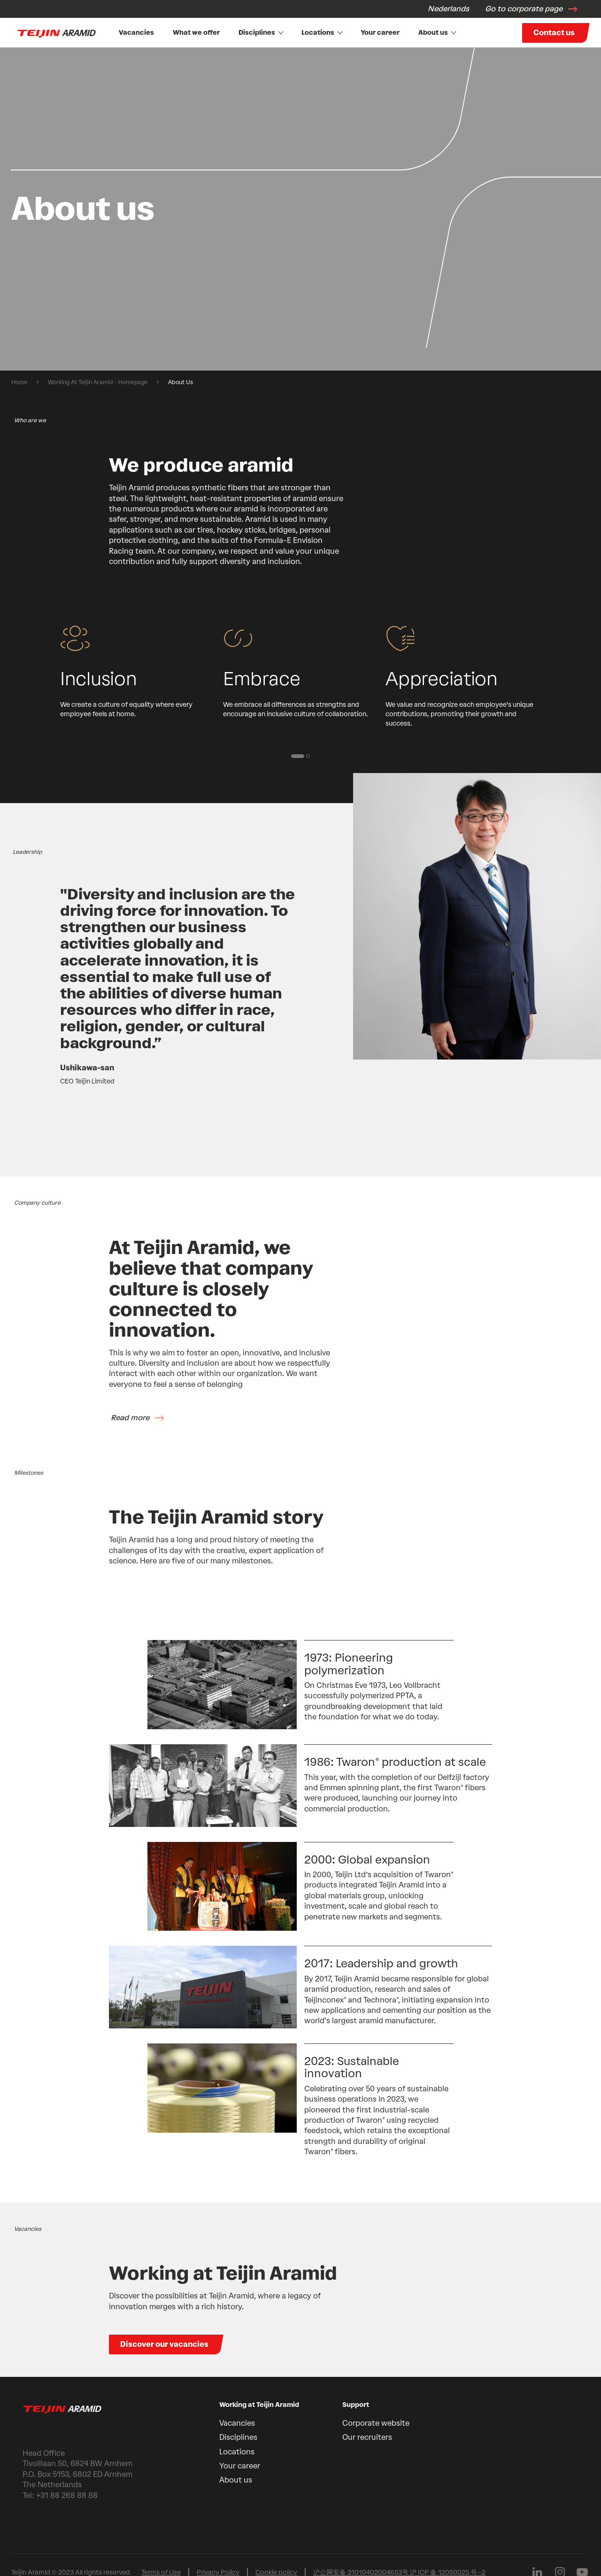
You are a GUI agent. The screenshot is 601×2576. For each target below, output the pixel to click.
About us (437, 33)
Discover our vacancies (164, 2344)
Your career (380, 33)
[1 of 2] (297, 756)
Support (355, 2405)
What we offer (196, 33)
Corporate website (375, 2423)
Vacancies (136, 33)
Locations (322, 33)
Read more (130, 1417)
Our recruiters (367, 2437)
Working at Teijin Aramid (259, 2405)
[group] (300, 209)
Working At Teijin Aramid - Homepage (97, 382)
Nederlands (448, 8)
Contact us (554, 32)
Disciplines (261, 33)
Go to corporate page (523, 8)
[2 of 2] (308, 756)
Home (19, 382)
